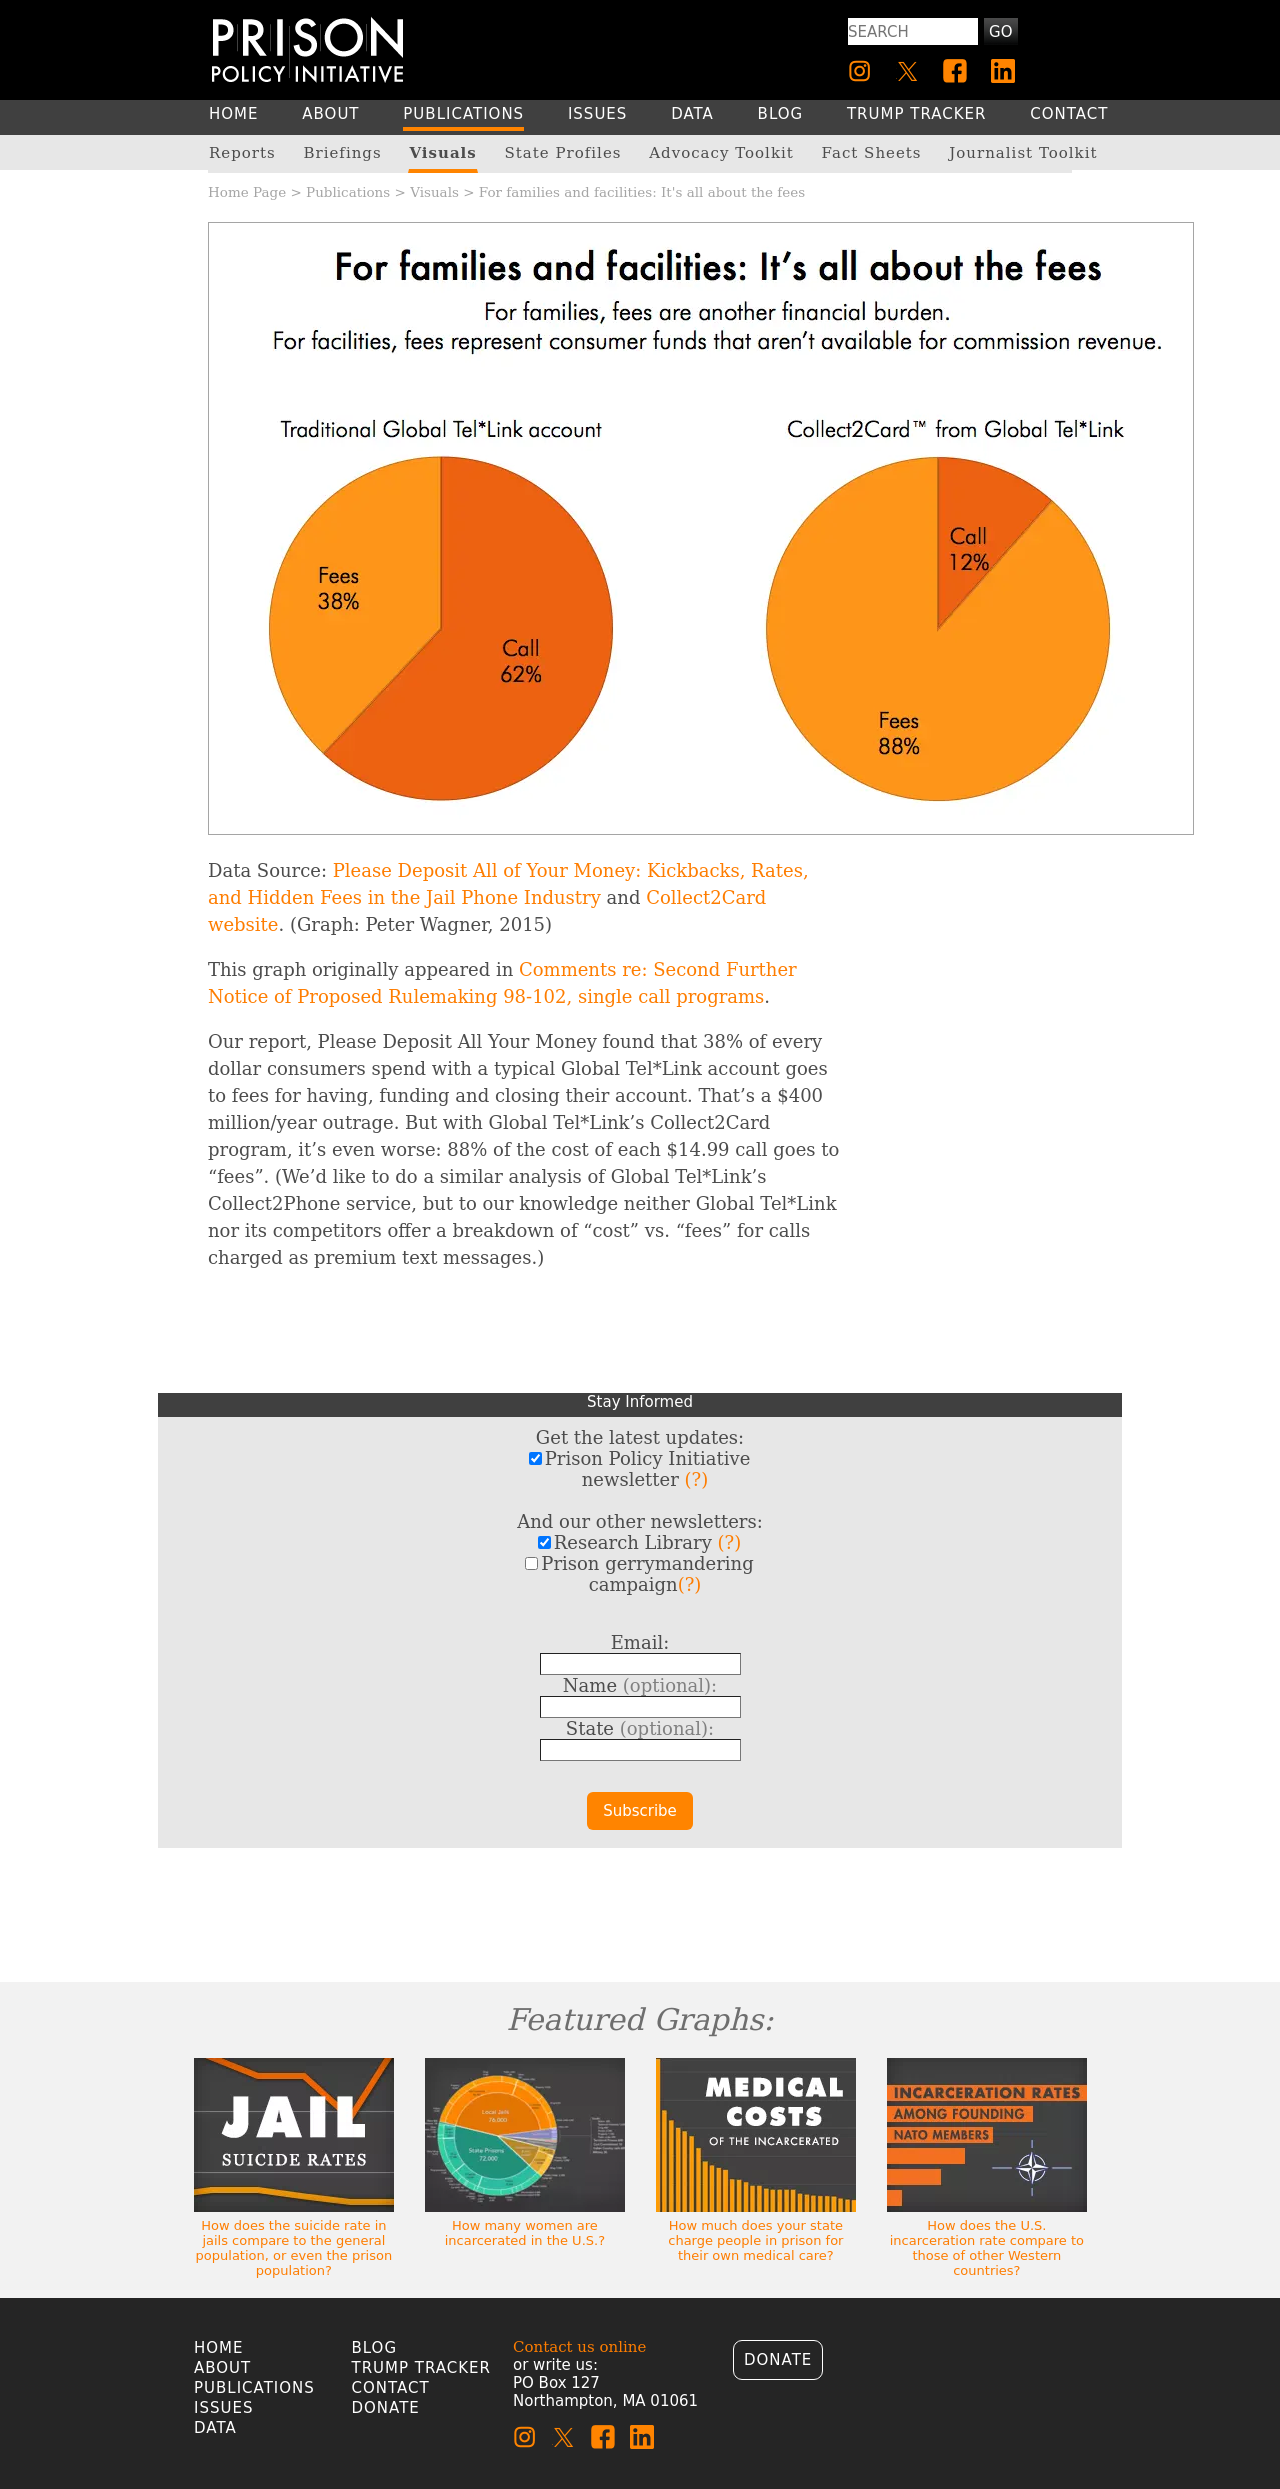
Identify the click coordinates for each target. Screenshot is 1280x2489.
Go (1000, 32)
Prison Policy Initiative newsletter (640, 1469)
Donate (386, 2408)
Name (640, 1685)
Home (219, 2348)
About (222, 2368)
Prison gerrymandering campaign (639, 1574)
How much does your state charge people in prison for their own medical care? (755, 2240)
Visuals (434, 192)
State (640, 1728)
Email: (640, 1642)
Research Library (640, 1542)
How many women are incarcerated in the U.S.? (525, 2233)
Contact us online (579, 2347)
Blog (375, 2348)
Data (215, 2428)
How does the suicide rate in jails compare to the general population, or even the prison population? (294, 2248)
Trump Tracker (422, 2368)
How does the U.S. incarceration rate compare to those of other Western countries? (987, 2248)
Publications (348, 192)
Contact (391, 2388)
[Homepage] (307, 49)
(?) (697, 1479)
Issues (223, 2408)
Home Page (247, 192)
